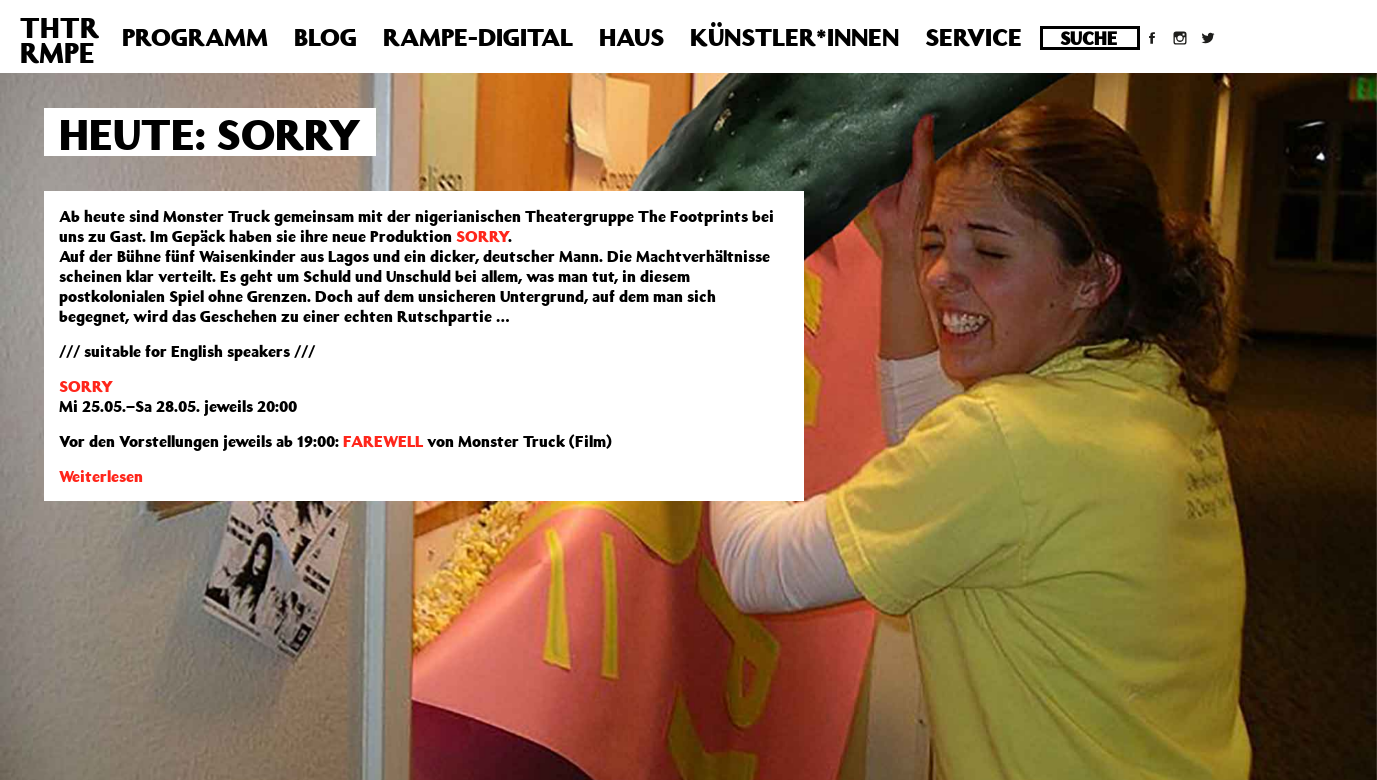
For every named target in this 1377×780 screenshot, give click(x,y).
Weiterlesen (101, 476)
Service (973, 37)
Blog (325, 37)
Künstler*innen (794, 37)
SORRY (482, 236)
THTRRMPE (59, 40)
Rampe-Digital (478, 37)
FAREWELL (383, 441)
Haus (631, 37)
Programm (195, 37)
